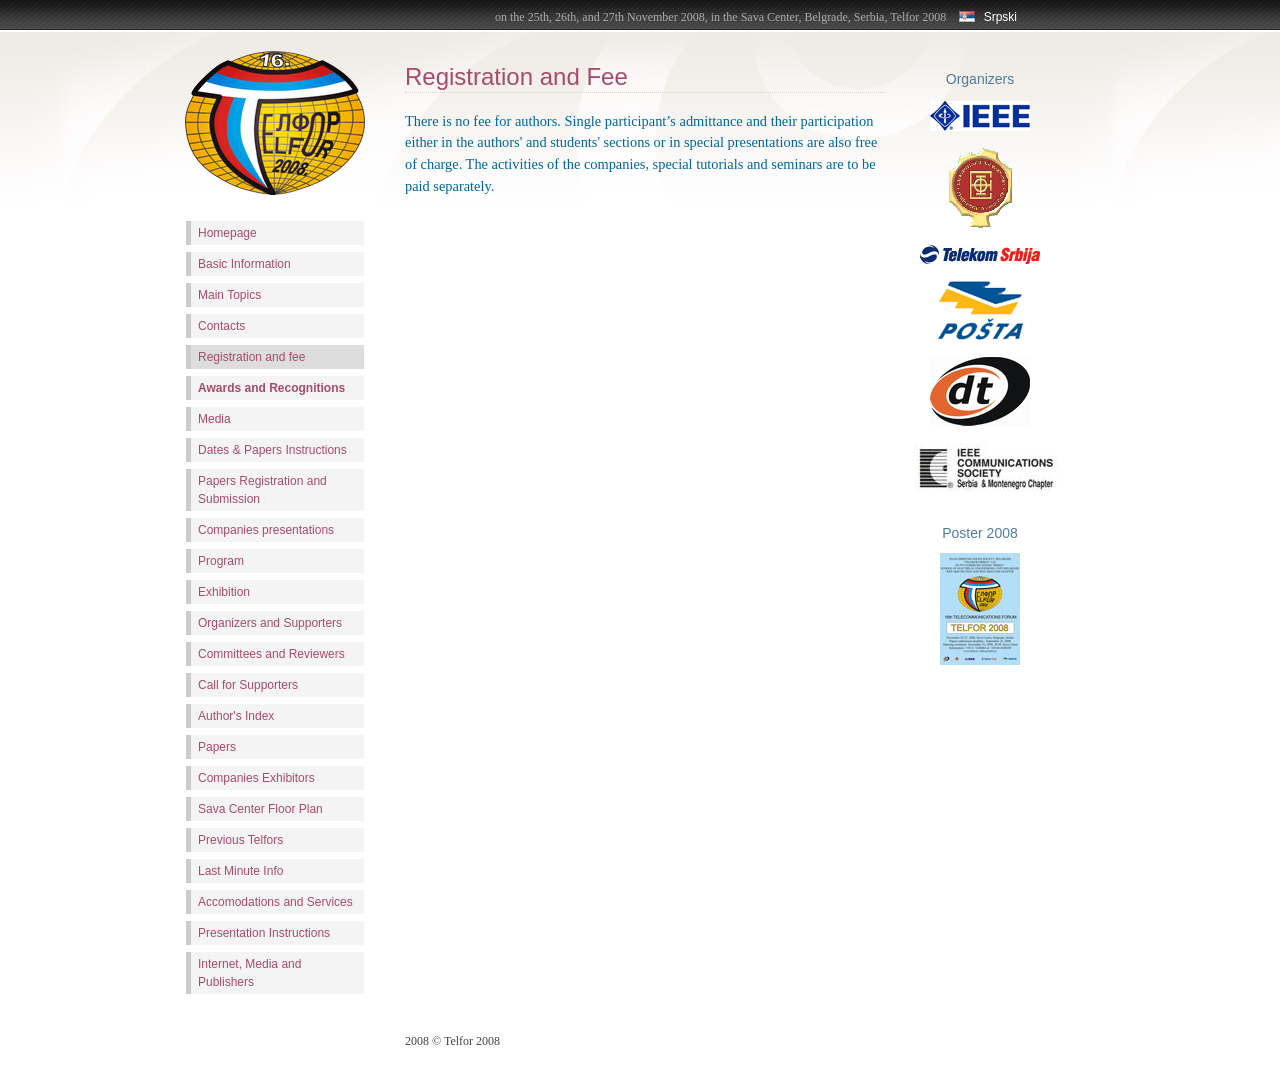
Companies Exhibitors (256, 778)
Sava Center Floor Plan (260, 809)
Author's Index (236, 716)
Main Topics (229, 295)
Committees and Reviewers (271, 654)
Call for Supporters (248, 685)
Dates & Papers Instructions (272, 450)
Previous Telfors (240, 840)
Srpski (988, 17)
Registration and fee (251, 357)
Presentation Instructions (264, 933)
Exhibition (224, 592)
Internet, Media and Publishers (249, 973)
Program (221, 561)
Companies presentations (266, 530)
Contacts (221, 326)
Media (214, 419)
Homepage (227, 233)
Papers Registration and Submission (262, 490)
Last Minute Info (240, 871)
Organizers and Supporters (270, 623)
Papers (217, 747)
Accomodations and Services (275, 902)
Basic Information (244, 264)
